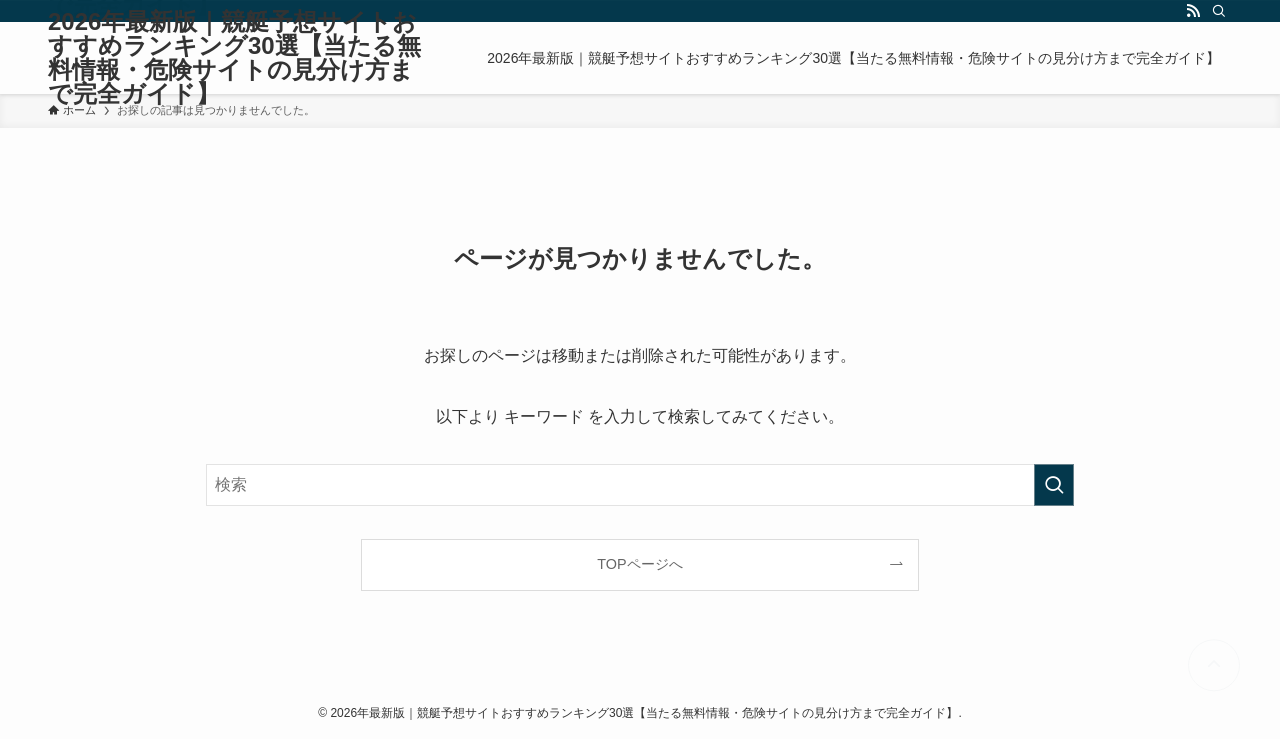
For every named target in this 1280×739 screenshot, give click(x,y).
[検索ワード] (640, 485)
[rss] (1193, 11)
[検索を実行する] (1054, 485)
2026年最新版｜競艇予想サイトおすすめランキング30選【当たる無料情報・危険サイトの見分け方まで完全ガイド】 (234, 58)
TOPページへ (639, 564)
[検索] (1219, 11)
